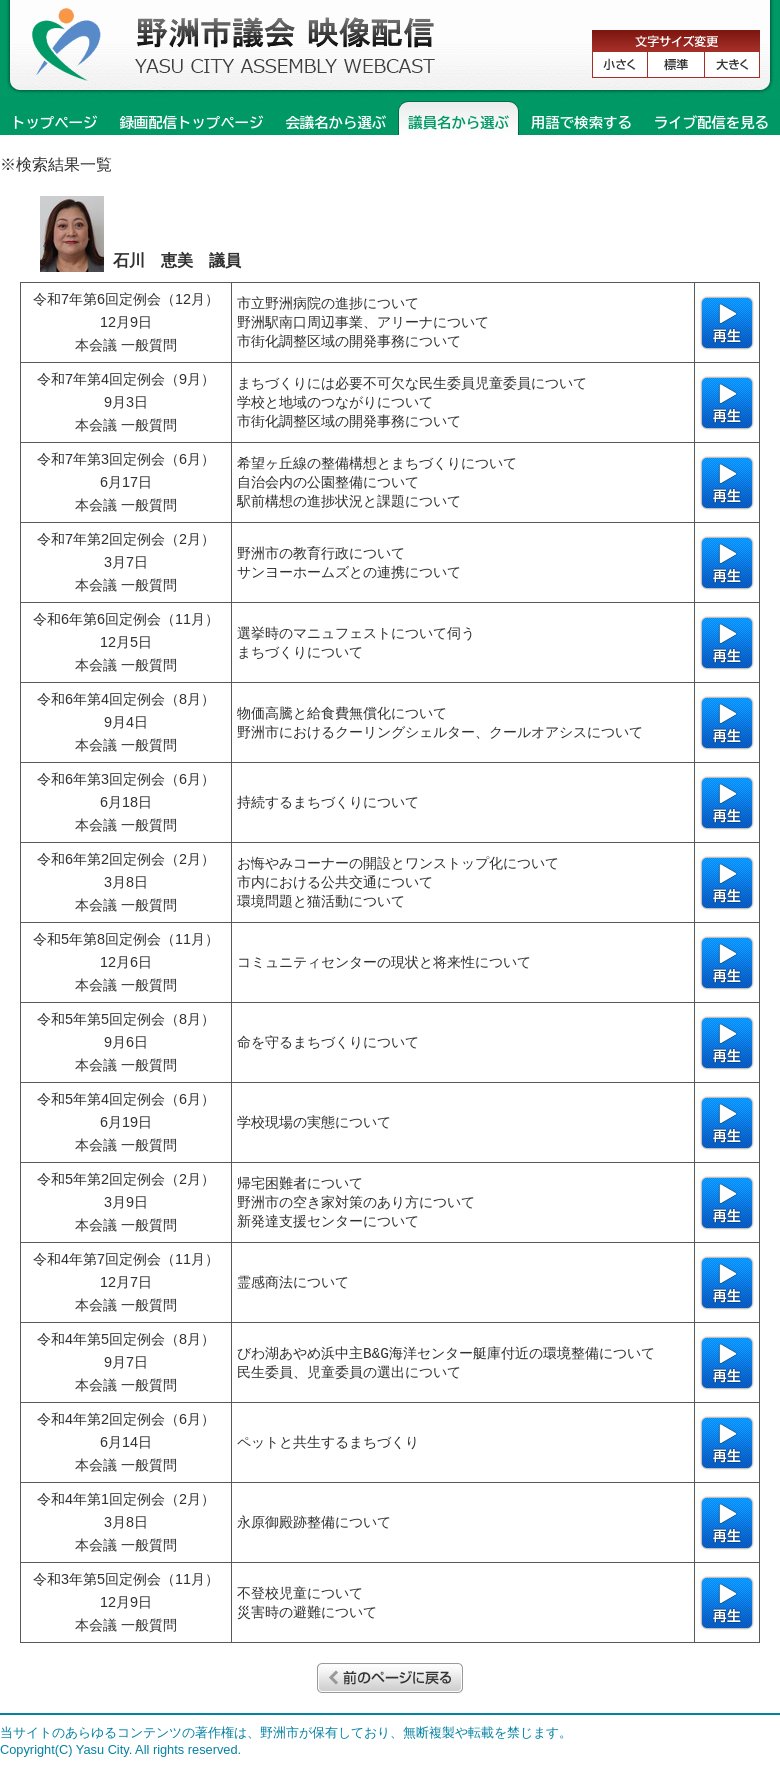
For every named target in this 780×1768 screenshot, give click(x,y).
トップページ (54, 122)
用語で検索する (581, 122)
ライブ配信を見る (711, 122)
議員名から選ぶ (458, 122)
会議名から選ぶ (335, 122)
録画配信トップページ (191, 122)
